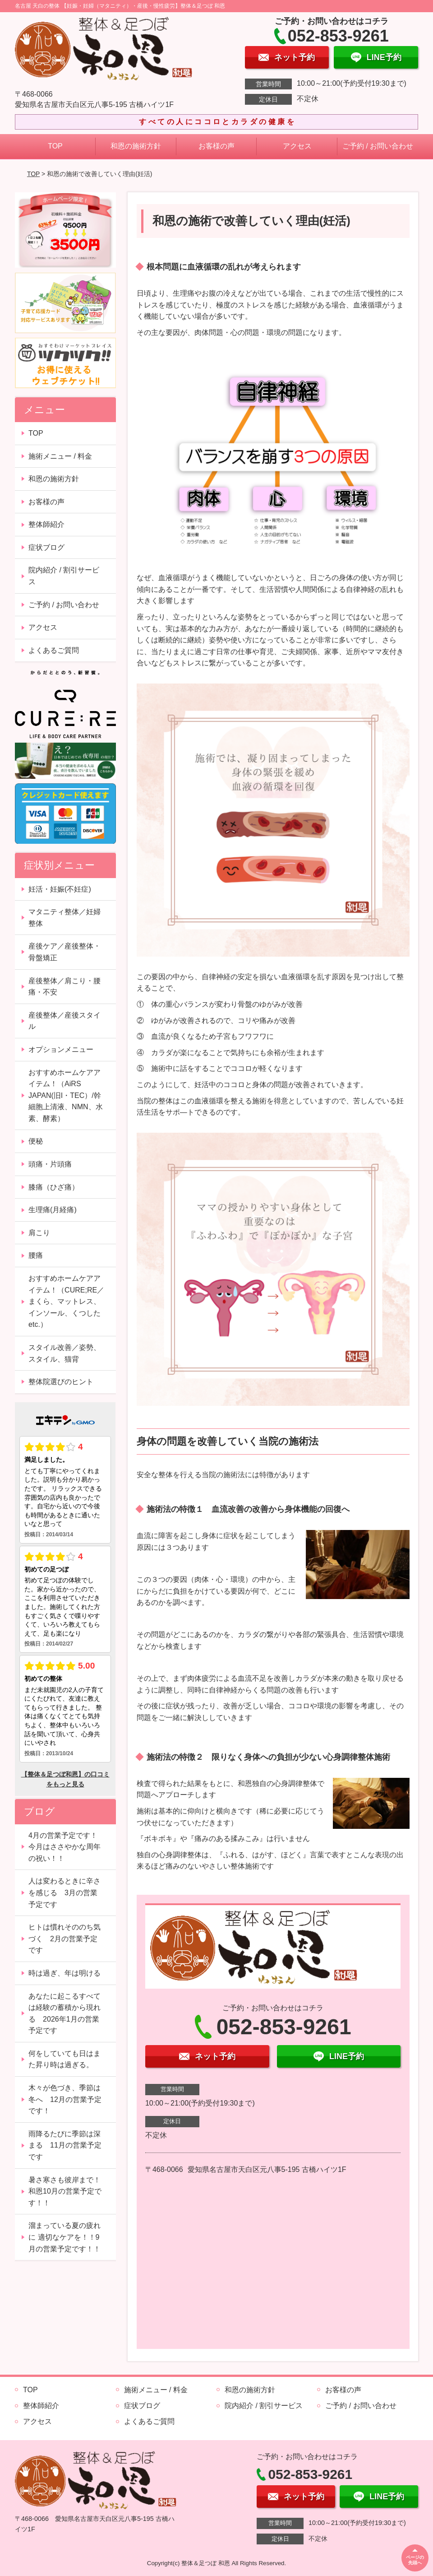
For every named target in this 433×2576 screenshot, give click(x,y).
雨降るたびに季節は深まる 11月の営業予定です (64, 2145)
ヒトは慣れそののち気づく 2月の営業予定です (64, 1938)
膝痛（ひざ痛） (53, 1187)
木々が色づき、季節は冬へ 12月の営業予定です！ (64, 2099)
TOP (55, 146)
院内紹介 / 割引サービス (63, 576)
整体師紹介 (46, 524)
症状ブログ (46, 547)
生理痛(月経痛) (52, 1210)
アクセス (297, 146)
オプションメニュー (60, 1049)
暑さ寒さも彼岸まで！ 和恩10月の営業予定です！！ (68, 2191)
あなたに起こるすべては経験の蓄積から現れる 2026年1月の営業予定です (64, 2013)
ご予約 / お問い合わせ (377, 146)
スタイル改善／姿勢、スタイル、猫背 (64, 1353)
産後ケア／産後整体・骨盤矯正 (64, 952)
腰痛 (35, 1255)
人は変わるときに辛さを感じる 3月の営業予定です (64, 1892)
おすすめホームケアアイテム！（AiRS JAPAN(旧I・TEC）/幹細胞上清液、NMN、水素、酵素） (65, 1095)
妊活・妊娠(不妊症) (59, 889)
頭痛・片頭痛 (50, 1164)
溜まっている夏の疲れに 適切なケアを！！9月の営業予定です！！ (64, 2237)
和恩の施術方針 (136, 146)
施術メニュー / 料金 (60, 456)
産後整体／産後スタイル (64, 1021)
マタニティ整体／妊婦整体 (64, 917)
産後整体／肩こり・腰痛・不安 (64, 986)
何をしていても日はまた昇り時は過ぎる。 (64, 2059)
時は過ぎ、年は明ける (64, 1973)
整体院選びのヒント (60, 1382)
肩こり (39, 1233)
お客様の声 (216, 146)
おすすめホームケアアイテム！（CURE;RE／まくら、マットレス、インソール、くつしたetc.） (66, 1301)
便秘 (35, 1141)
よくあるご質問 (53, 650)
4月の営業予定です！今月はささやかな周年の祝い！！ (64, 1847)
